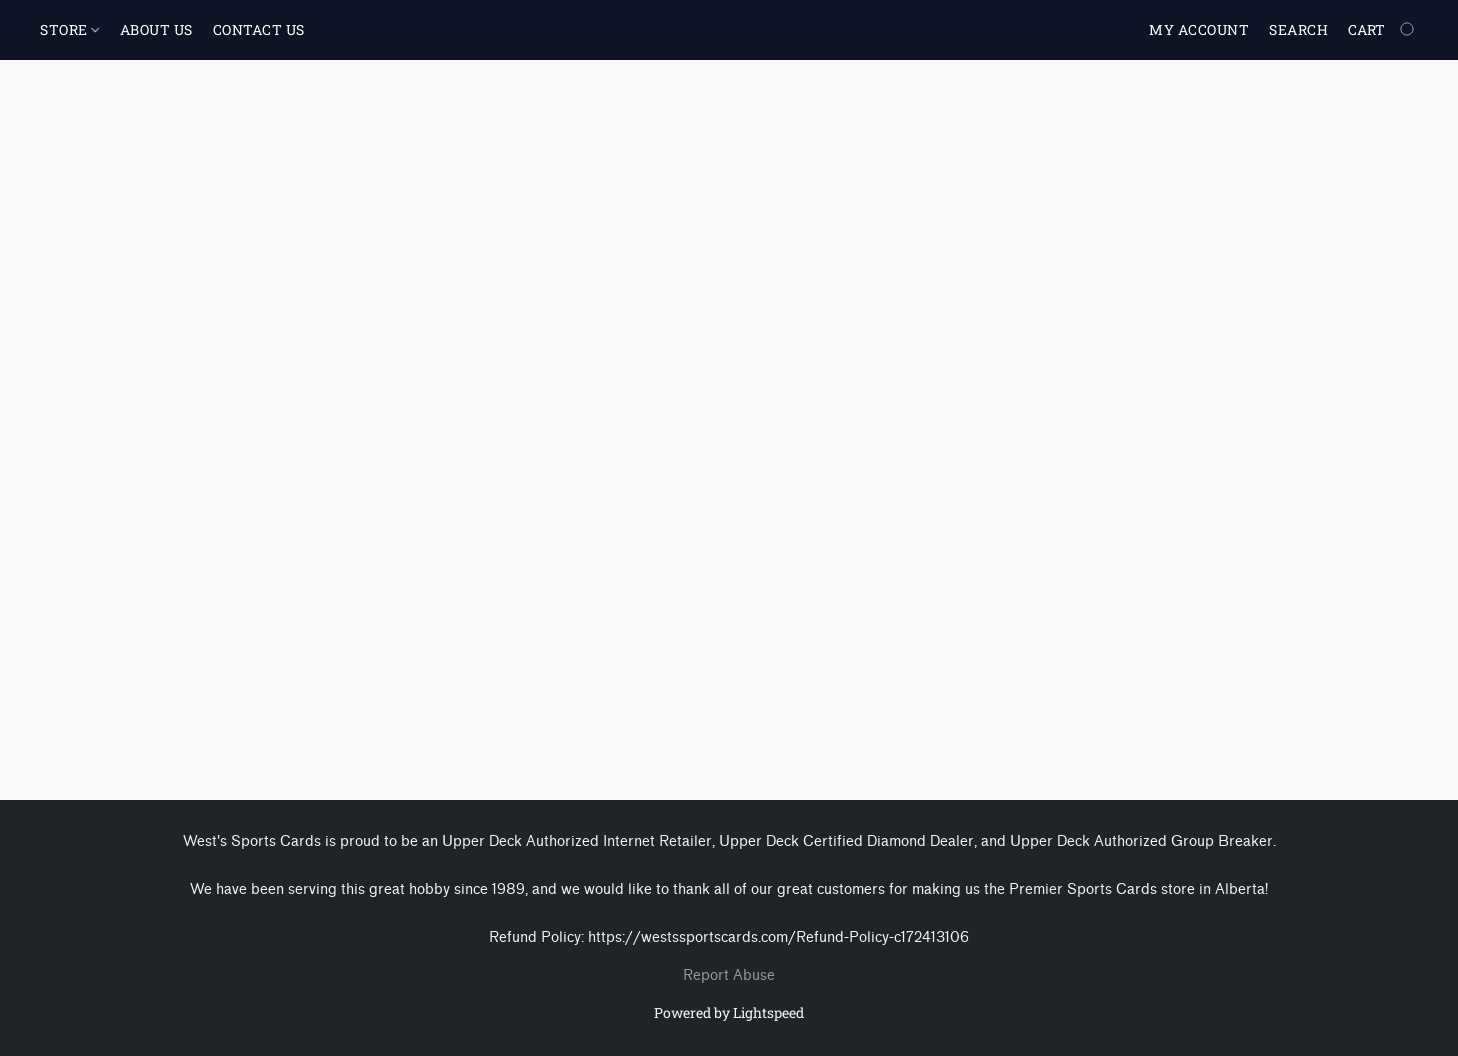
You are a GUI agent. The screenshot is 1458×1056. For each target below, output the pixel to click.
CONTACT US (259, 29)
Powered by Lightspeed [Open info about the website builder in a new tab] (729, 1012)
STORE (69, 29)
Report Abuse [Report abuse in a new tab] (729, 975)
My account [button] (1199, 29)
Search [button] (1298, 29)
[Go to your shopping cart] (1383, 30)
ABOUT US (156, 29)
